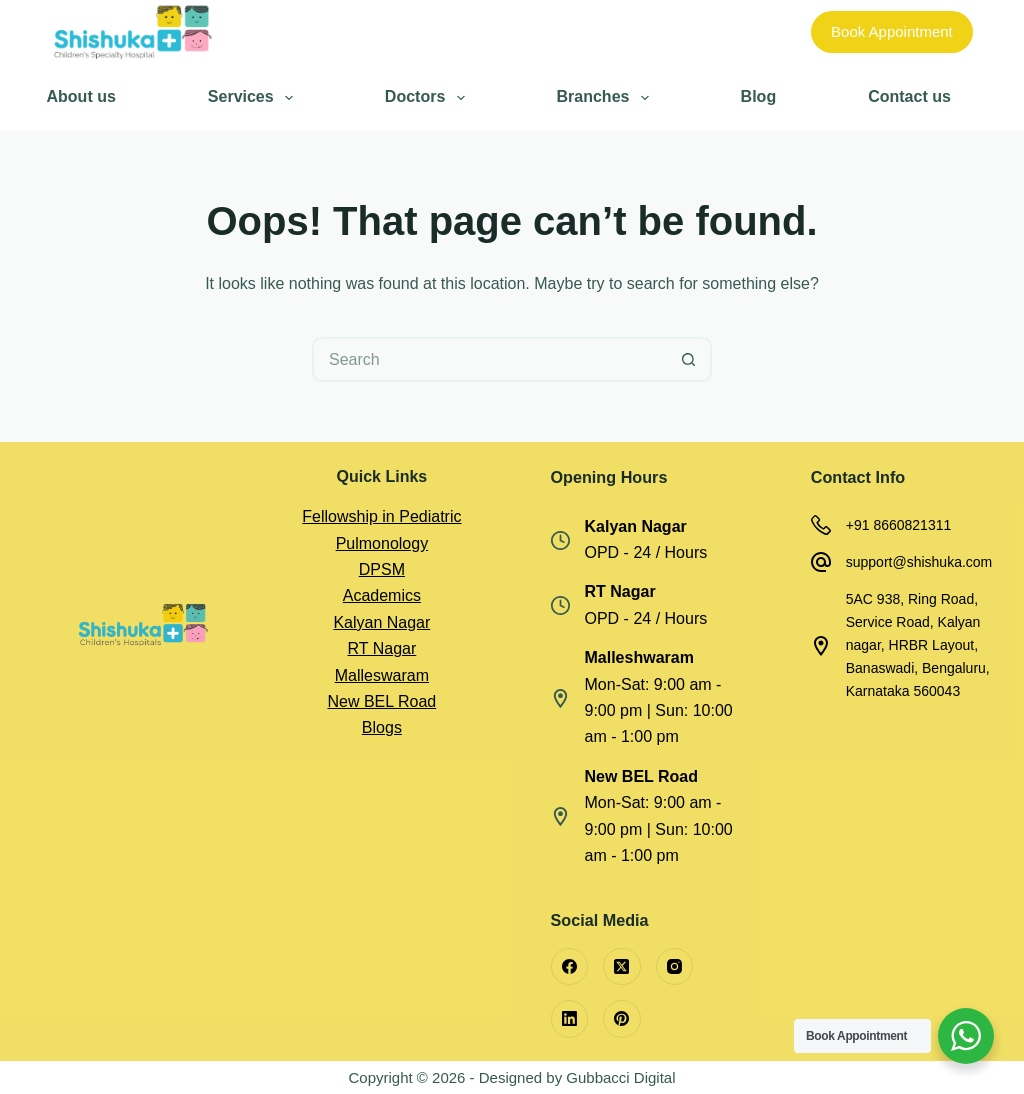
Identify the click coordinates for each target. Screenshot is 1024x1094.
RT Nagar (381, 648)
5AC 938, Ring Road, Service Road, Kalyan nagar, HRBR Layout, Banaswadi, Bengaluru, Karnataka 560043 (918, 645)
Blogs (382, 727)
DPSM (382, 569)
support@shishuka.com (919, 562)
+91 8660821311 (899, 525)
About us (81, 97)
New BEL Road (381, 701)
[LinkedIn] (570, 1019)
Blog (759, 97)
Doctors (428, 97)
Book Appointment (892, 31)
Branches (606, 97)
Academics (382, 595)
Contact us (909, 97)
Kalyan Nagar (381, 622)
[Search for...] (489, 359)
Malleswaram (382, 675)
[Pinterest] (622, 1019)
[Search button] (689, 359)
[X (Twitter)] (622, 967)
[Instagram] (675, 967)
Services (254, 97)
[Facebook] (570, 967)
